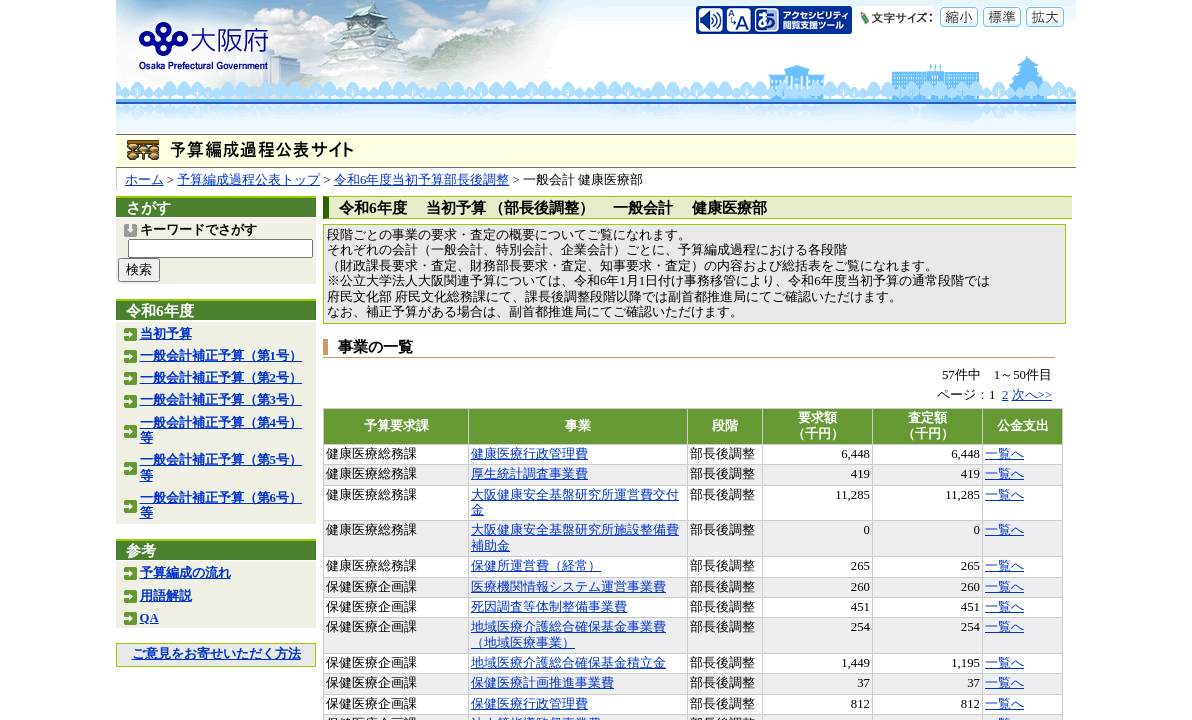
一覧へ (1004, 454)
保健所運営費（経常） (536, 566)
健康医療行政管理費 (529, 454)
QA (149, 618)
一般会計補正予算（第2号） (221, 378)
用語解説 (166, 596)
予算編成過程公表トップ (248, 180)
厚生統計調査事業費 (529, 474)
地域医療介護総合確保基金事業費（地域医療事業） (568, 634)
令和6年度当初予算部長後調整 (421, 180)
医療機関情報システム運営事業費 (568, 587)
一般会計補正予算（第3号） (221, 400)
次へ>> (1032, 395)
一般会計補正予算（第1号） (221, 356)
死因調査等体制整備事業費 (549, 607)
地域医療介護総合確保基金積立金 (568, 663)
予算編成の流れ (185, 573)
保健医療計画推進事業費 (542, 683)
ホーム (144, 180)
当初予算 (166, 334)
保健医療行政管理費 (529, 704)
